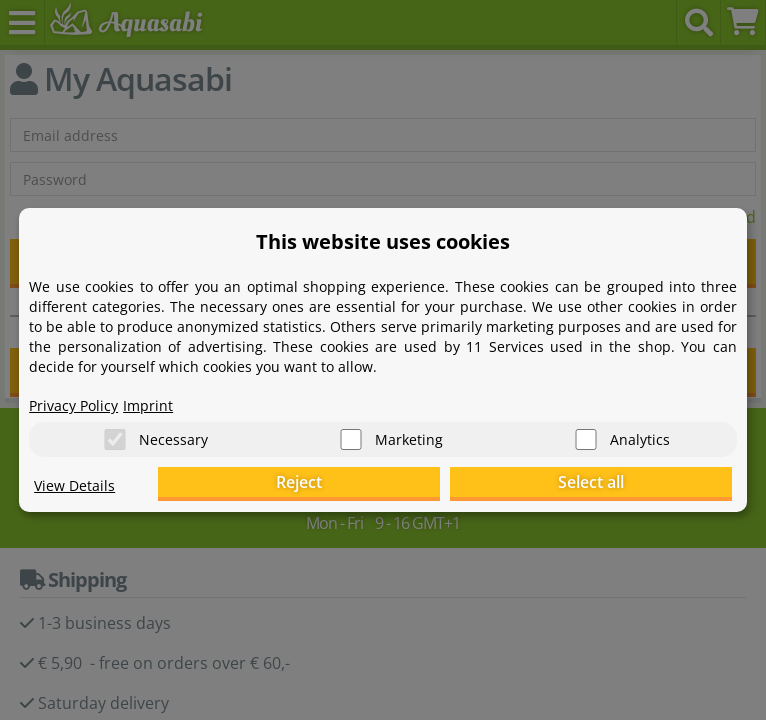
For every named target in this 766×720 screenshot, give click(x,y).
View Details (74, 485)
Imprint (148, 405)
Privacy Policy (73, 405)
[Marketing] (351, 439)
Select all (632, 482)
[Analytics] (586, 439)
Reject (422, 482)
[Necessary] (115, 439)
